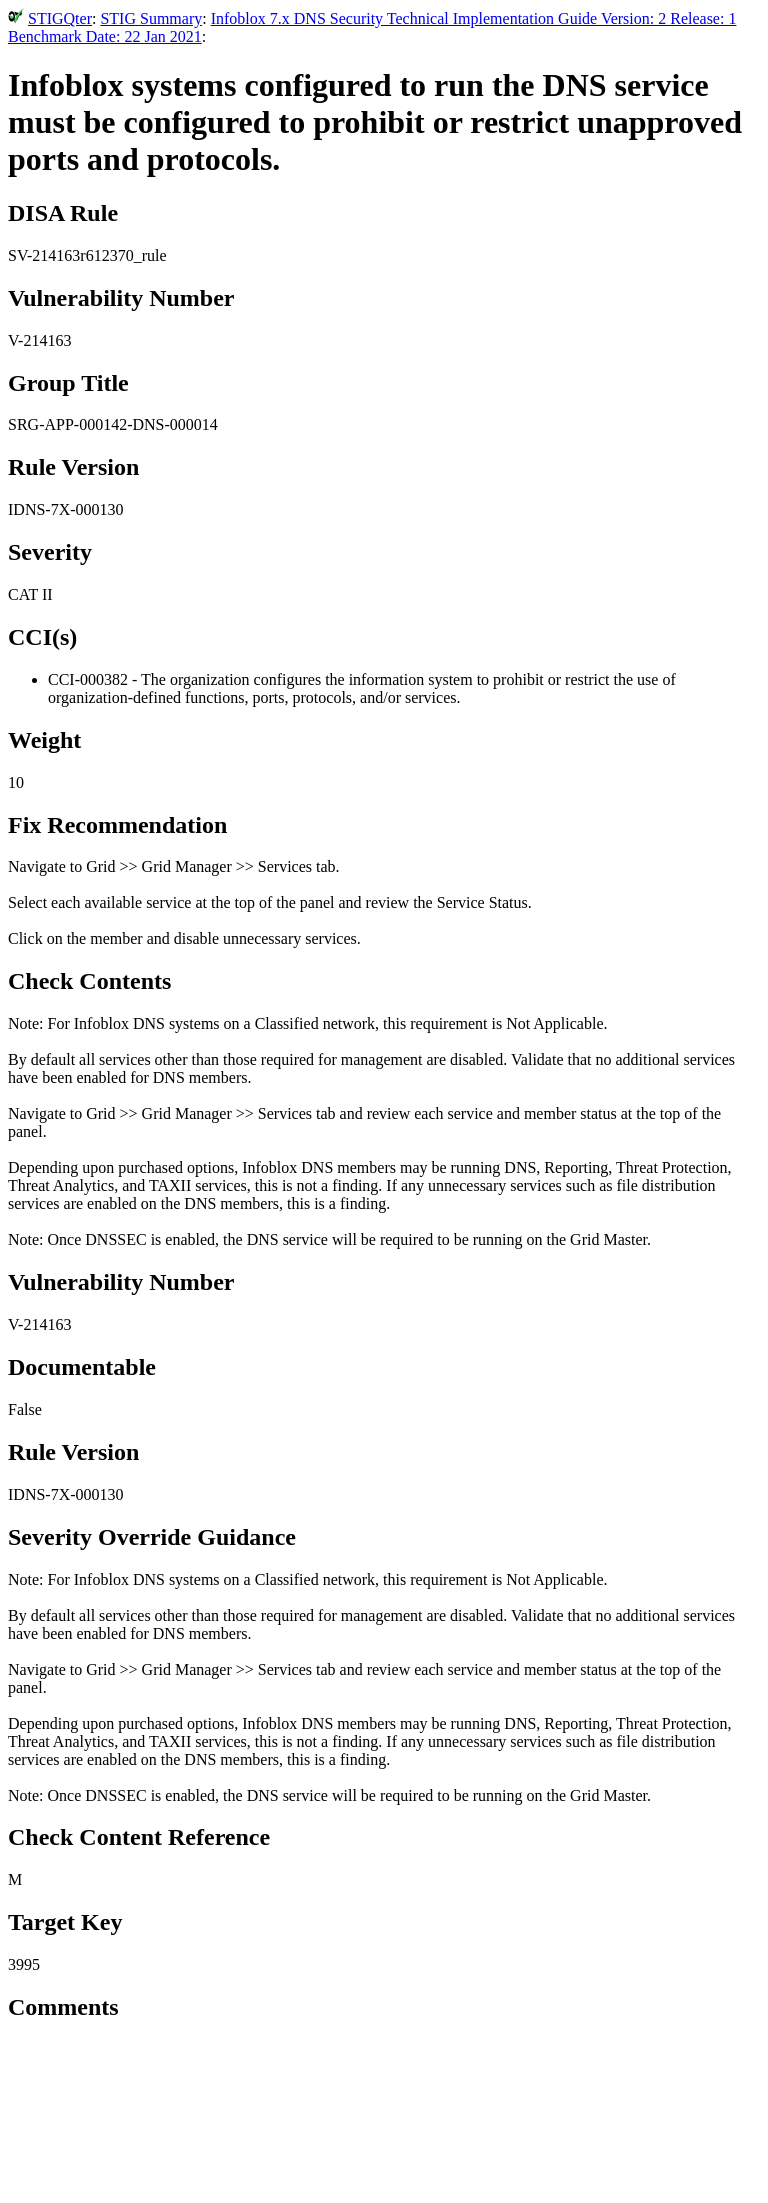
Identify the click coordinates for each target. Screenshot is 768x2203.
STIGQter (60, 18)
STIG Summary (151, 18)
